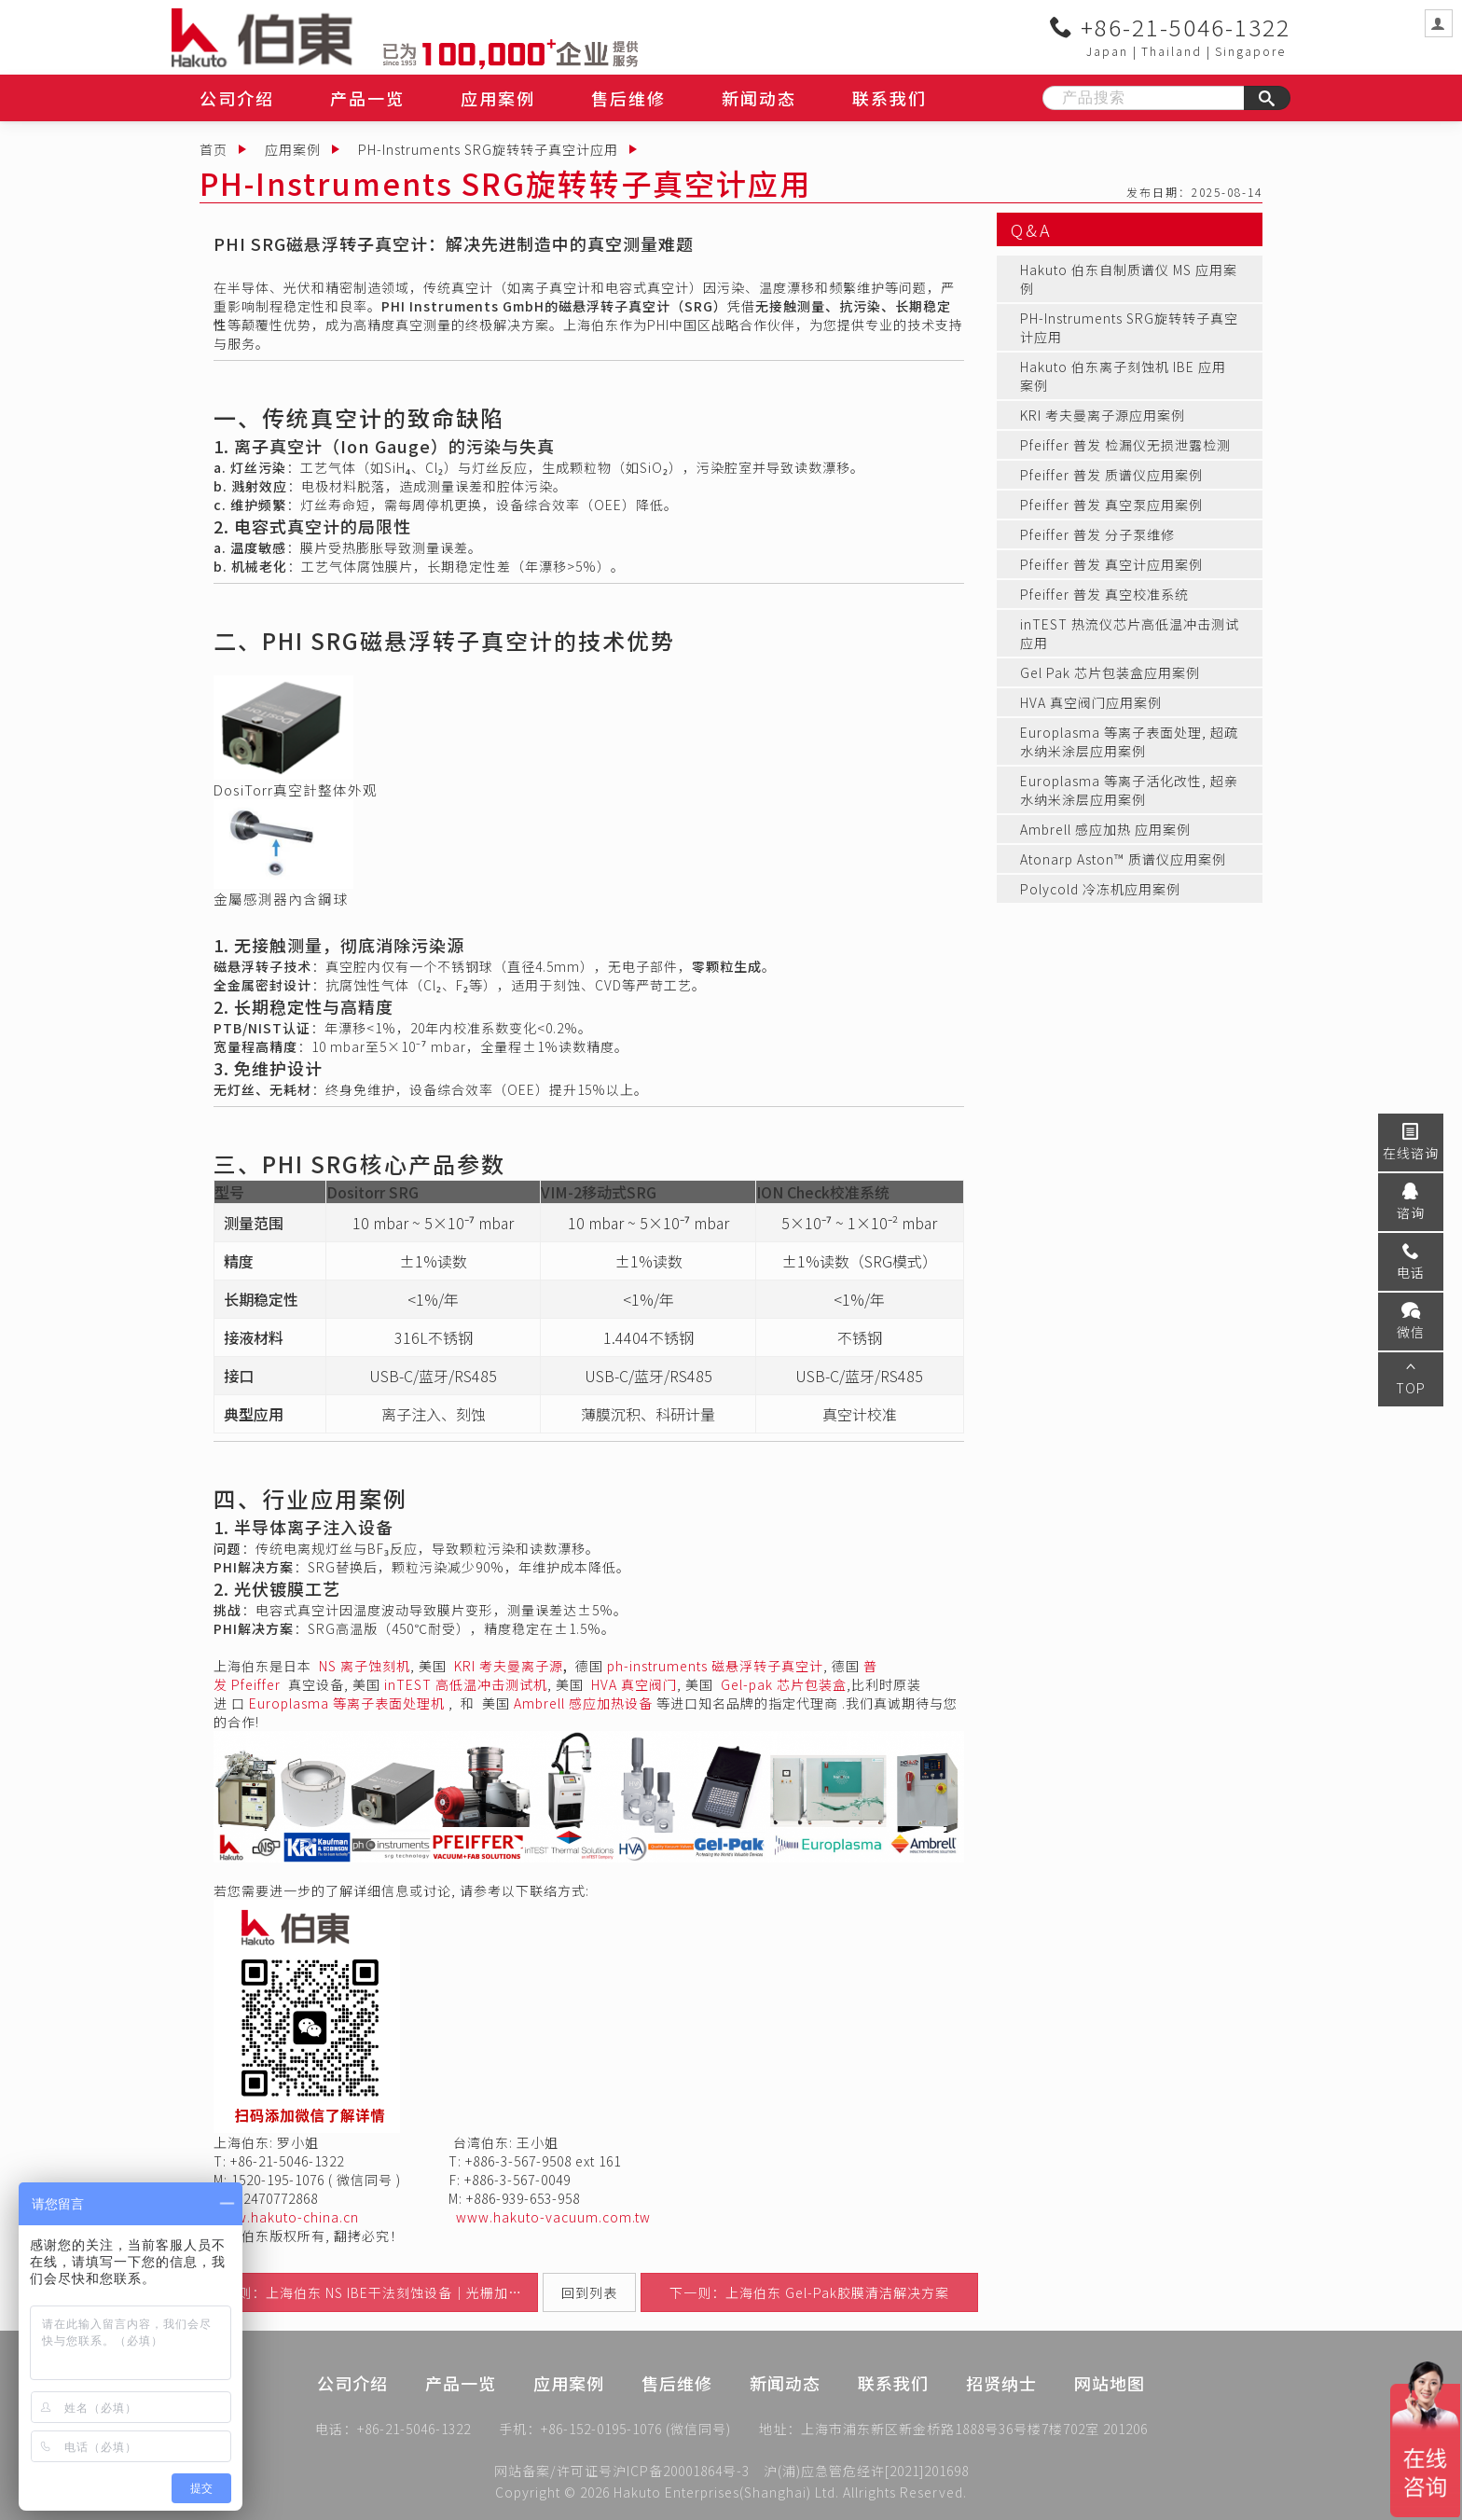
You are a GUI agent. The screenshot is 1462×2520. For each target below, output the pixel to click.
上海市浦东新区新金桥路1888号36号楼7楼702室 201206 (974, 2432)
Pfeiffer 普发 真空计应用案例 (1111, 564)
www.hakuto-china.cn (286, 2217)
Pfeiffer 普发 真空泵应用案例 (1111, 504)
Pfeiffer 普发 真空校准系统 (1104, 594)
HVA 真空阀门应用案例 (1091, 702)
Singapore (1250, 51)
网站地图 (1109, 2409)
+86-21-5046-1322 (1170, 27)
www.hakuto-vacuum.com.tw (553, 2217)
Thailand (1171, 51)
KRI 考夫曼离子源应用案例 (1102, 415)
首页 (214, 149)
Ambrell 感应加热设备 (583, 1703)
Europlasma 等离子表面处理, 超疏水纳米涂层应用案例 (1129, 741)
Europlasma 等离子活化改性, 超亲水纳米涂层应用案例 (1129, 790)
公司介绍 (237, 98)
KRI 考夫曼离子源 (508, 1665)
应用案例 (498, 98)
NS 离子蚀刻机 (364, 1665)
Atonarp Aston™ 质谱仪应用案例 (1123, 859)
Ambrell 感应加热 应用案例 (1105, 829)
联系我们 (889, 98)
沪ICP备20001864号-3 (681, 2470)
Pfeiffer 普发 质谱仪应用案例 (1111, 474)
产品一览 (367, 98)
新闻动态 (759, 98)
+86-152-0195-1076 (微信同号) (636, 2432)
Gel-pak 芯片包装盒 (784, 1684)
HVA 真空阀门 (634, 1684)
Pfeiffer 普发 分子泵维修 (1097, 534)
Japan (1107, 51)
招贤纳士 (1001, 2409)
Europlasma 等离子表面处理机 (347, 1703)
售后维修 (628, 98)
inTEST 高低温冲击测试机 (465, 1684)
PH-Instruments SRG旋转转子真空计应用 (488, 149)
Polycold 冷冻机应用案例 (1100, 888)
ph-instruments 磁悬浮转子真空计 (715, 1665)
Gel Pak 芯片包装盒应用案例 (1110, 672)
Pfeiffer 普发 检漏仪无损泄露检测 (1125, 445)
